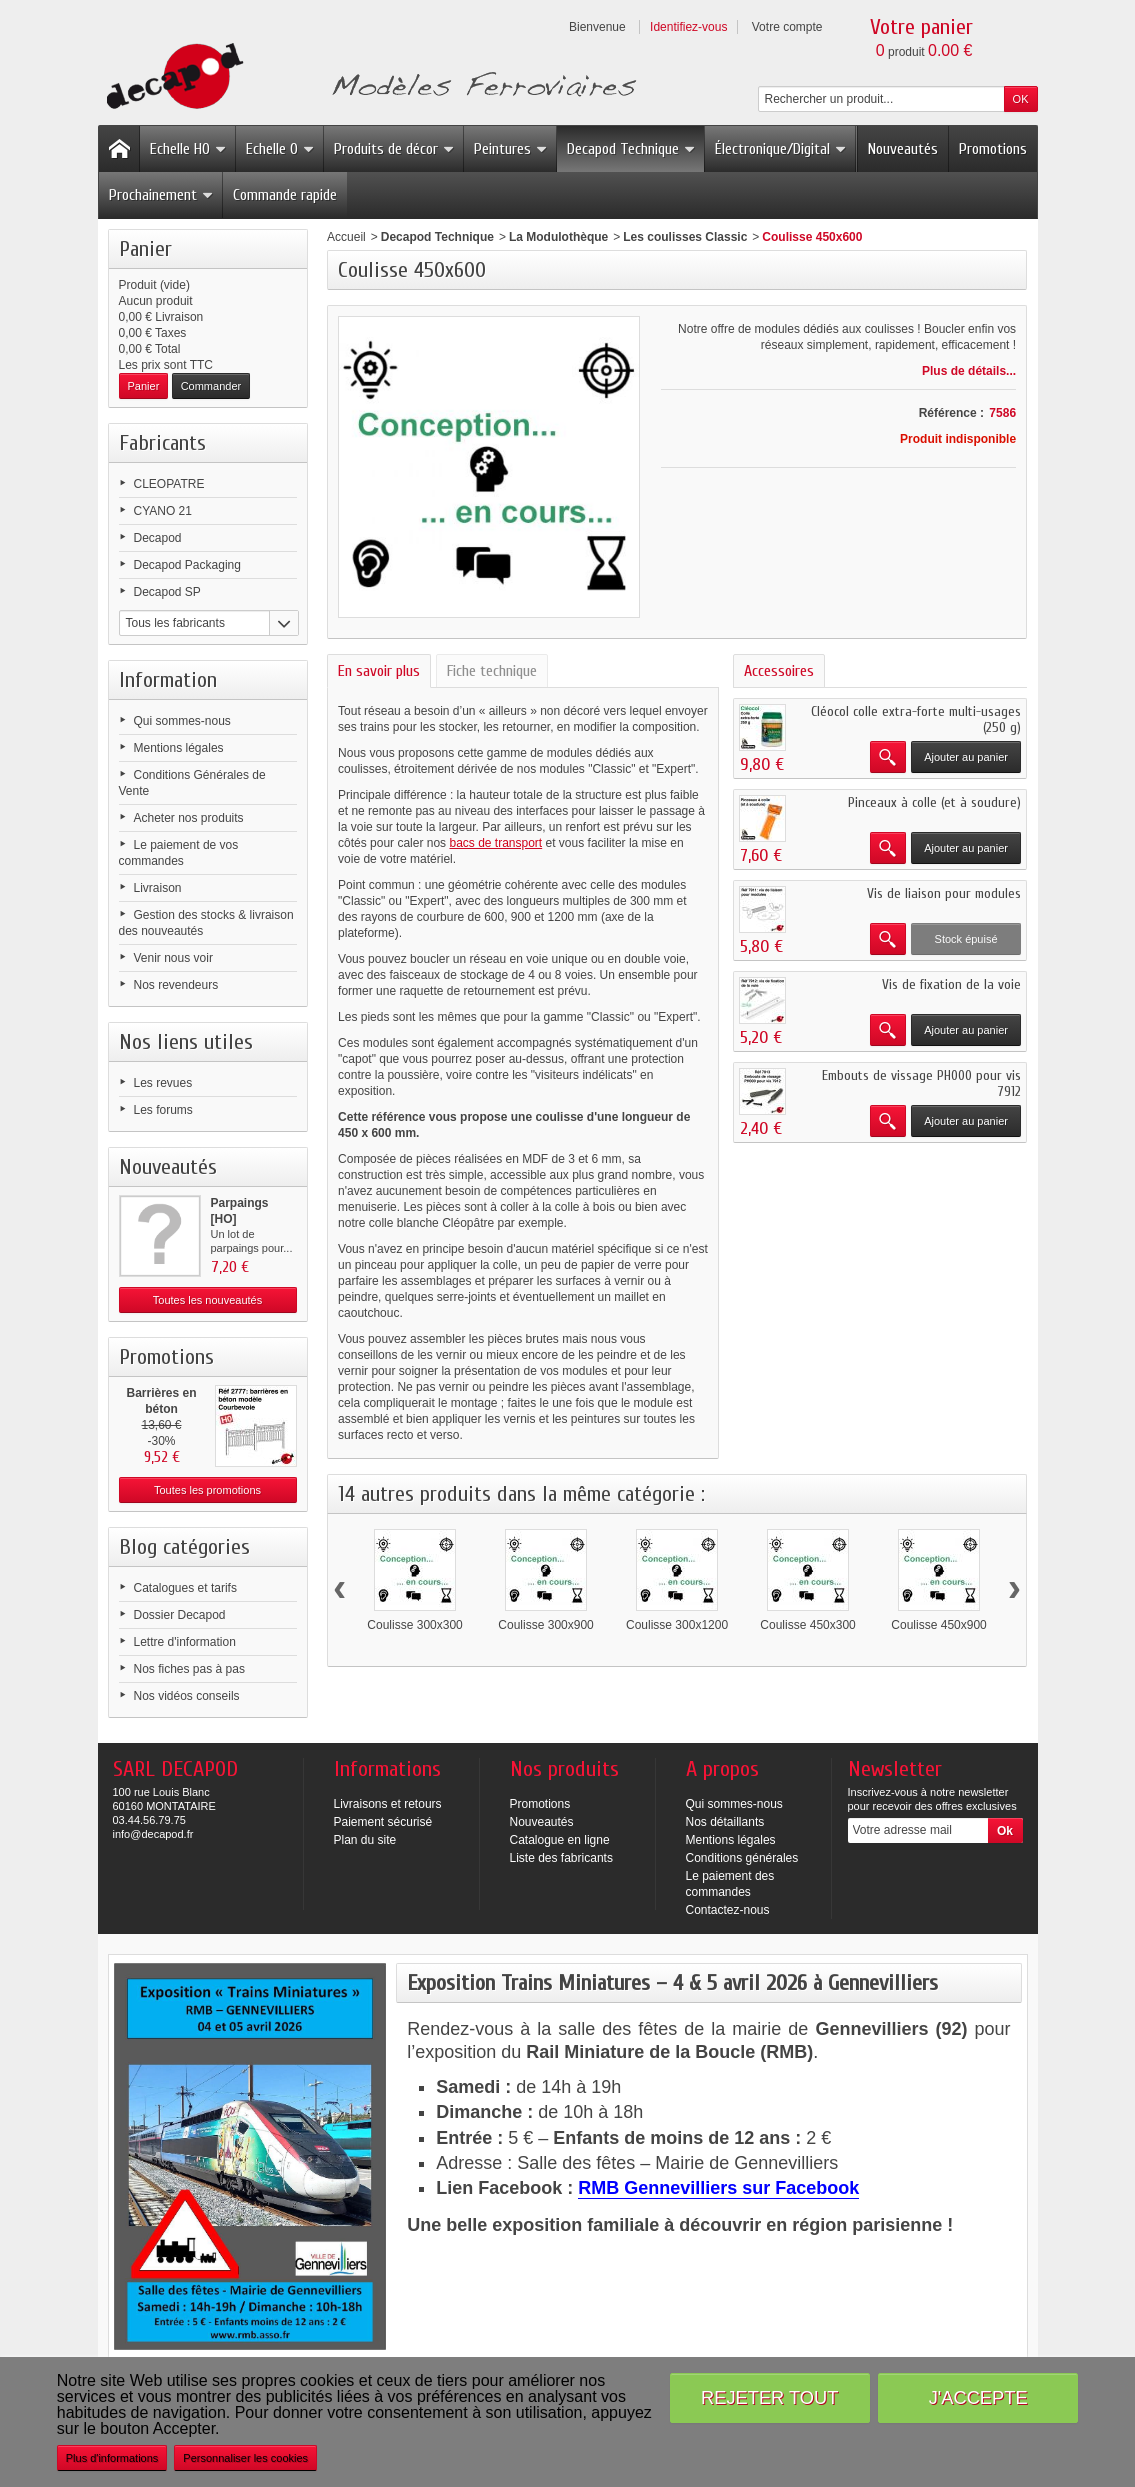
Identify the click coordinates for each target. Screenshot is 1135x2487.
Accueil (346, 237)
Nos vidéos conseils (187, 1696)
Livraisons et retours (388, 1804)
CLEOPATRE (169, 484)
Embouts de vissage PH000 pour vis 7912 (921, 1083)
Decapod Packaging (187, 565)
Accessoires (779, 671)
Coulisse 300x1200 (677, 1625)
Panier (145, 249)
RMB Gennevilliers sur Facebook (718, 2188)
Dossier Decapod (180, 1615)
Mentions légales (179, 748)
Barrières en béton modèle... (161, 1409)
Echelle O (280, 149)
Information (168, 680)
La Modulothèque (558, 237)
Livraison (158, 888)
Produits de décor (394, 149)
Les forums (163, 1110)
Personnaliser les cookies (245, 2458)
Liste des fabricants (561, 1858)
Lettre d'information (185, 1642)
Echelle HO (188, 149)
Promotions (993, 149)
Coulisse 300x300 (414, 1625)
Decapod (158, 538)
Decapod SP (167, 592)
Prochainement (161, 195)
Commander (211, 386)
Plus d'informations (112, 2458)
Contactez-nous (728, 1910)
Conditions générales (742, 1858)
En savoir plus (379, 671)
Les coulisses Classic (685, 237)
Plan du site (365, 1840)
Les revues (163, 1083)
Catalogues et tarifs (185, 1588)
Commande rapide (285, 195)
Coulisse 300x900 (545, 1625)
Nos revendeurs (176, 985)
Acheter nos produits (189, 818)
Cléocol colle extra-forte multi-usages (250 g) (916, 719)
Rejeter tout (769, 2397)
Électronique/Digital (781, 149)
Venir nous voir (173, 958)
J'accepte (978, 2397)
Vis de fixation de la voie (951, 984)
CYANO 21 (163, 511)
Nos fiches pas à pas (189, 1669)
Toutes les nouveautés (207, 1300)
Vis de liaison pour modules (944, 893)
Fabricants (162, 443)
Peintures (511, 149)
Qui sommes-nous (182, 721)
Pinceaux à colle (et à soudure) (934, 802)
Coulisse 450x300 (807, 1625)
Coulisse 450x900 (938, 1625)
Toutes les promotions (207, 1490)
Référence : (951, 413)
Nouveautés (903, 149)
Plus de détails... (969, 371)
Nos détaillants (725, 1822)
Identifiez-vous (688, 27)
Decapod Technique (631, 149)
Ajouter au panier (966, 757)
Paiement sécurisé (383, 1822)
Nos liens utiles (186, 1042)
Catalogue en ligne (560, 1840)
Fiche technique (492, 671)
